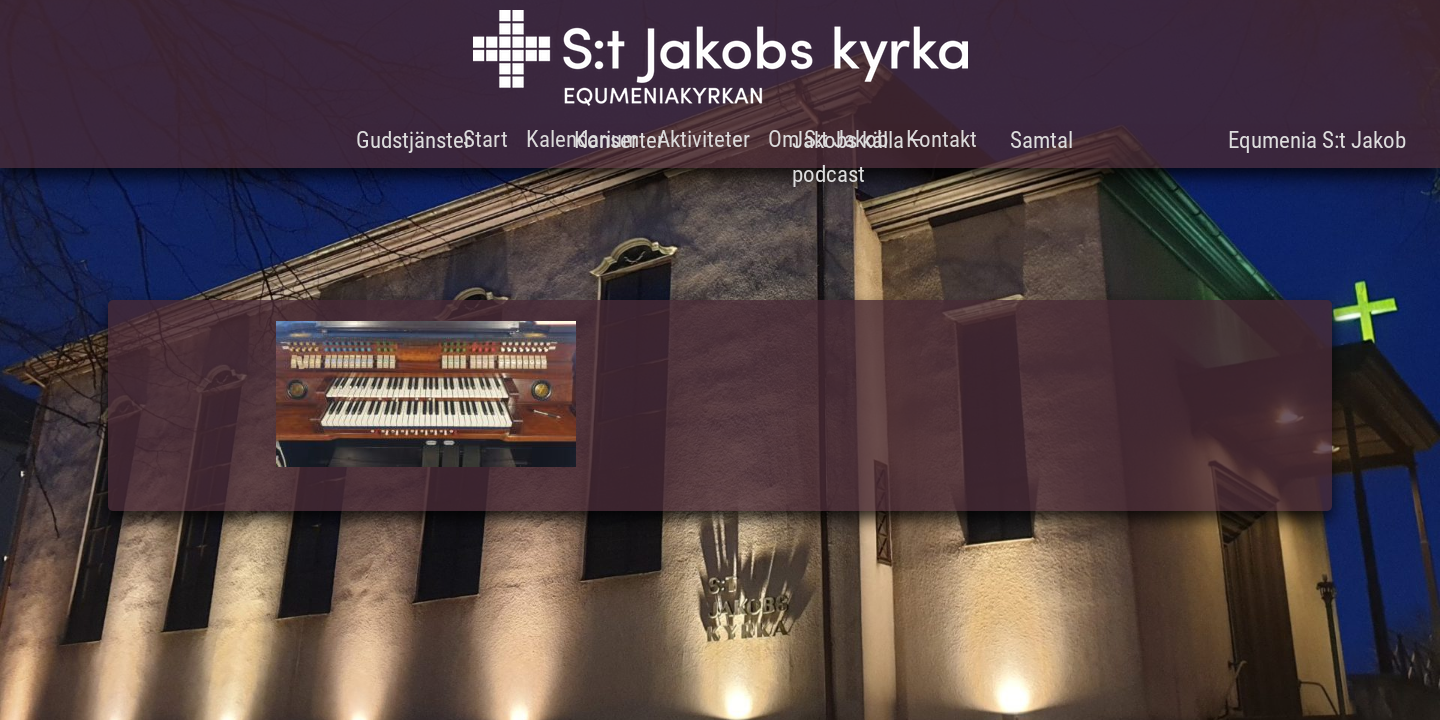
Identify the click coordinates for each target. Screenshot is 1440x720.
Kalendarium (582, 139)
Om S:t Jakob (828, 139)
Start (485, 139)
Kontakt (941, 139)
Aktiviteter (703, 139)
